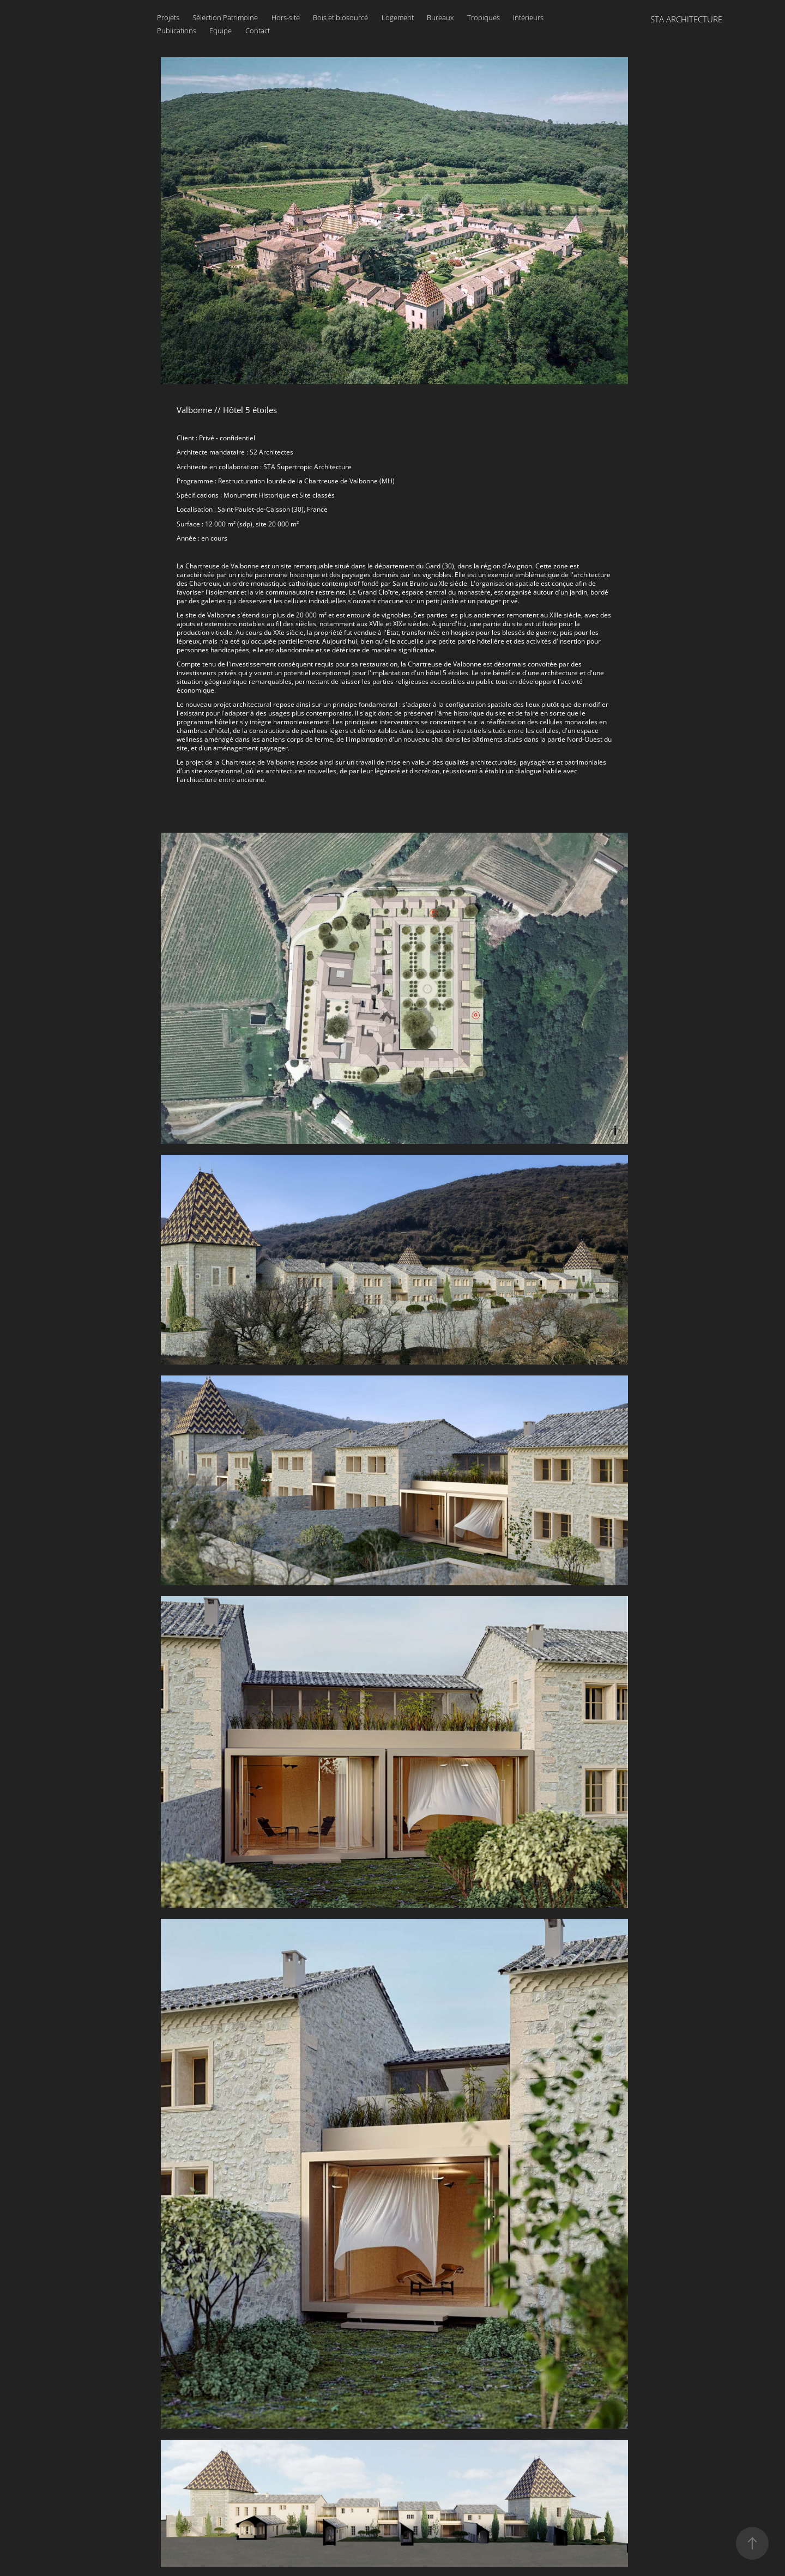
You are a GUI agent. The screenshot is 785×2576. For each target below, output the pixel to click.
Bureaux (440, 17)
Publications (176, 30)
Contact (257, 30)
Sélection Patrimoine (225, 17)
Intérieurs (528, 17)
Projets (168, 17)
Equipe (220, 30)
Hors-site (285, 17)
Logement (398, 17)
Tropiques (483, 17)
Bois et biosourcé (340, 17)
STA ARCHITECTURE (686, 19)
